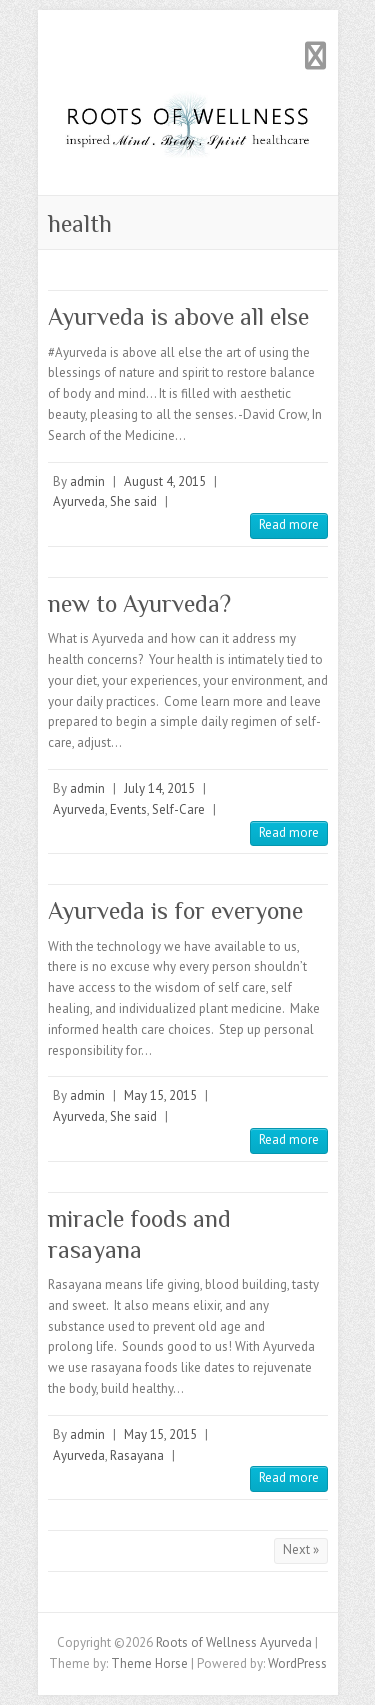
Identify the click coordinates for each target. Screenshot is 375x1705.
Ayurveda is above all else (178, 316)
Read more (289, 524)
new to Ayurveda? (139, 603)
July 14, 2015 (159, 788)
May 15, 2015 (160, 1095)
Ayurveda (79, 501)
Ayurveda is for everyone (175, 910)
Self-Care (178, 809)
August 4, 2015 (165, 481)
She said (133, 501)
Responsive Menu (316, 55)
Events (128, 809)
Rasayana (137, 1455)
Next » (301, 1549)
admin (87, 481)
